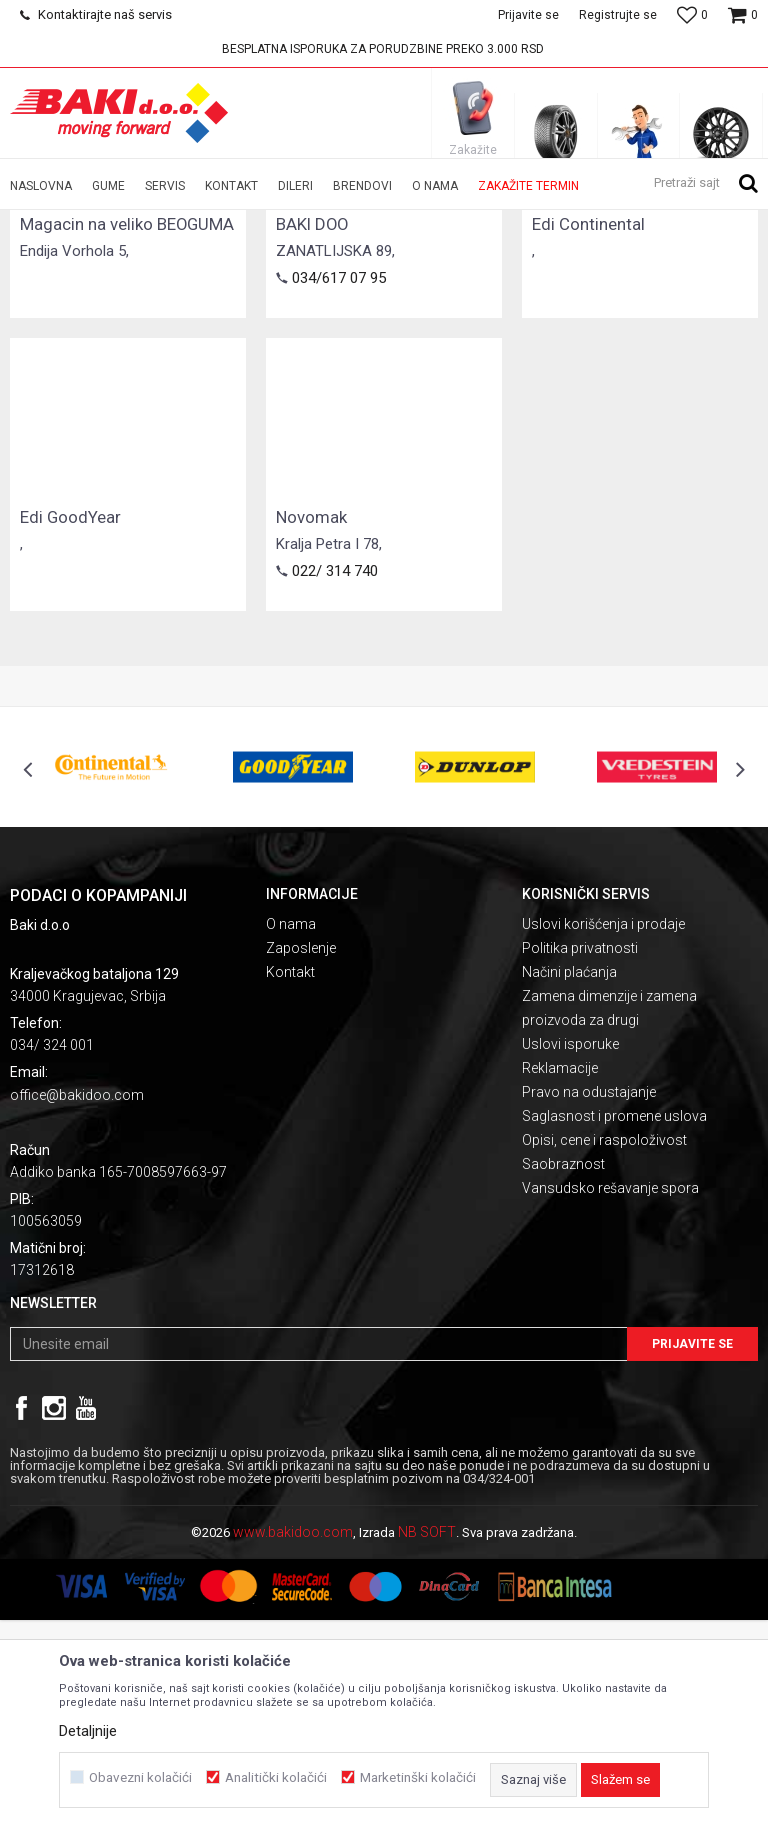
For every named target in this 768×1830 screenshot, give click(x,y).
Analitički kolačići (276, 1777)
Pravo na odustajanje (589, 1302)
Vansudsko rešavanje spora (610, 1398)
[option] (384, 49)
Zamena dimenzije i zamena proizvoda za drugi (609, 1218)
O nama (291, 1134)
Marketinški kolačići (418, 1777)
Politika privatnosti (580, 1158)
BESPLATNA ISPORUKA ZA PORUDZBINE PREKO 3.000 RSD (383, 49)
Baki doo (34, 223)
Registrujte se (618, 15)
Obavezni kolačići (140, 1777)
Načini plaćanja (569, 1182)
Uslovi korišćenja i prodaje (603, 1134)
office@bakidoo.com (77, 1305)
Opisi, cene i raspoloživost (604, 1350)
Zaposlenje (301, 1158)
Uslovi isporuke (570, 1254)
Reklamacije (560, 1278)
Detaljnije (88, 1731)
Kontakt (290, 1182)
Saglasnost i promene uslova (614, 1326)
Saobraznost (563, 1374)
